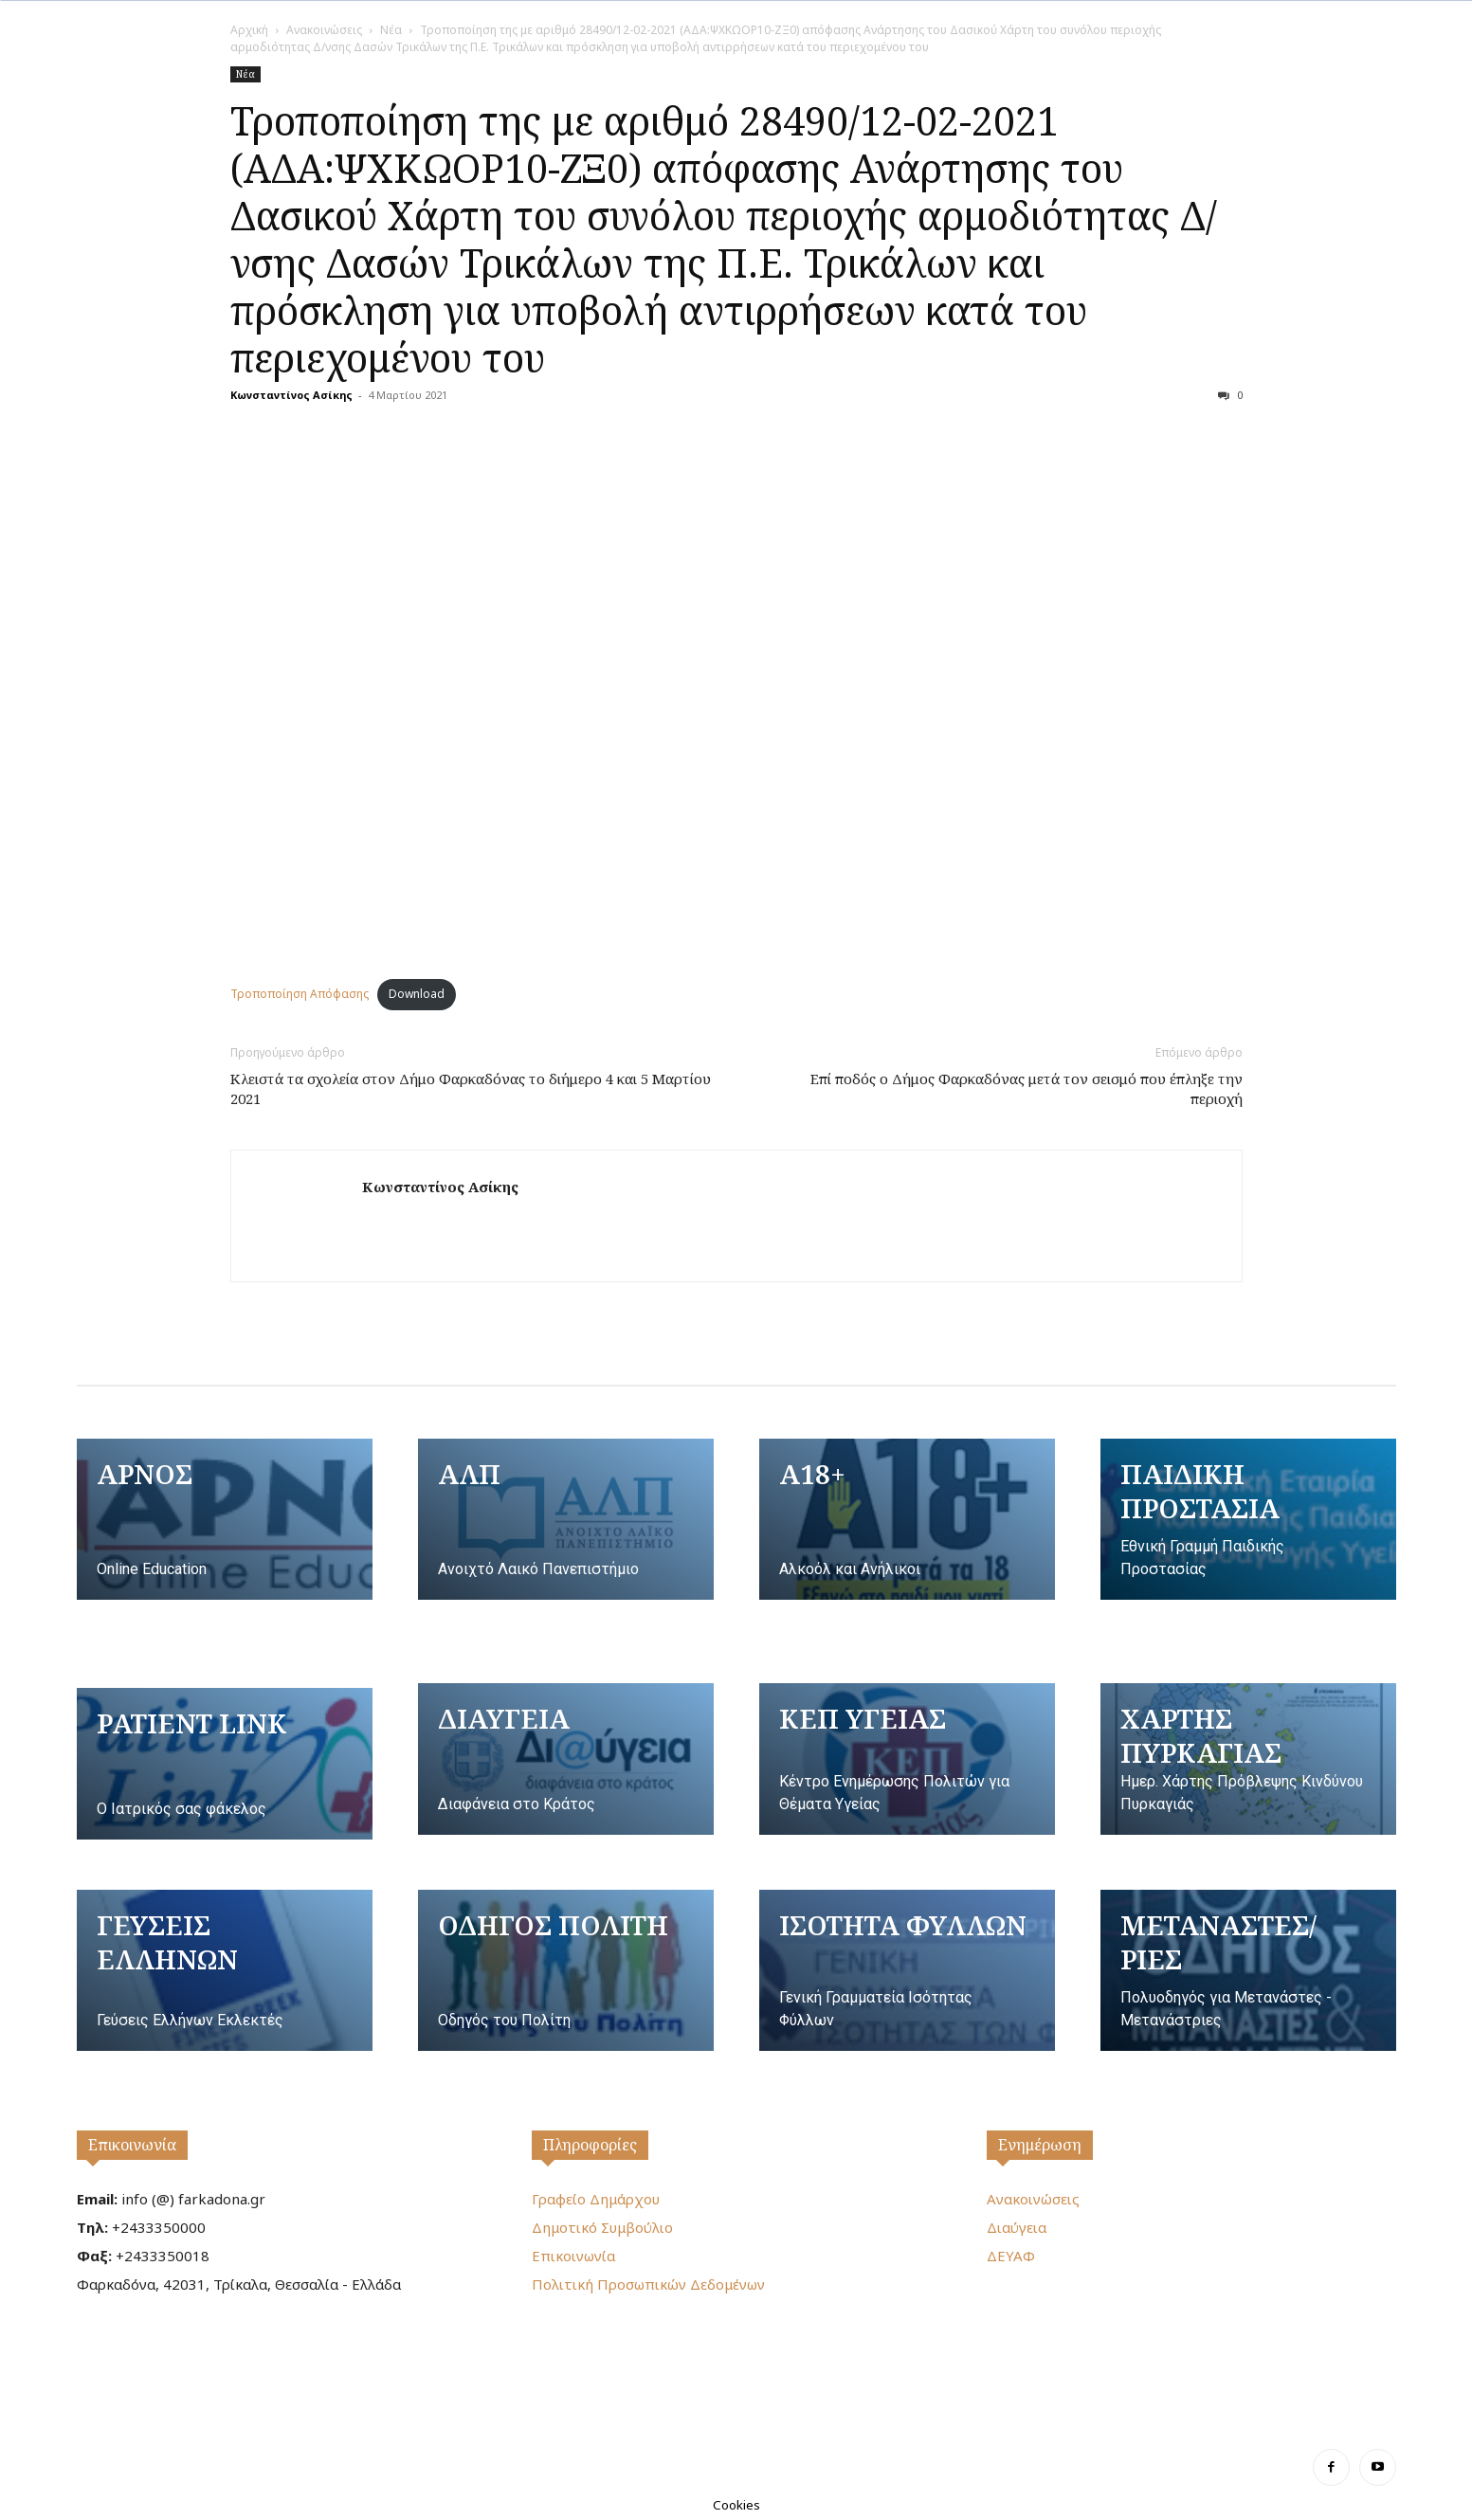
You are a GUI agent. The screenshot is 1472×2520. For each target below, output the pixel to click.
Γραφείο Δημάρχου (596, 2198)
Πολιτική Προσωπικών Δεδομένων (648, 2284)
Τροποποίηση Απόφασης (299, 994)
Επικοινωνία (132, 2144)
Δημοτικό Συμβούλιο (602, 2227)
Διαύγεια (1016, 2227)
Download (417, 994)
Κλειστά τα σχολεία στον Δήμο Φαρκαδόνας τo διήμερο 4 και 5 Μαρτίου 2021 (470, 1088)
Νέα (391, 30)
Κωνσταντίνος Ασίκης (291, 395)
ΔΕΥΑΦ (1011, 2255)
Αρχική (249, 30)
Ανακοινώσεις (324, 30)
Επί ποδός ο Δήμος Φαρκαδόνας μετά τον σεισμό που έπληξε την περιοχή (1026, 1088)
